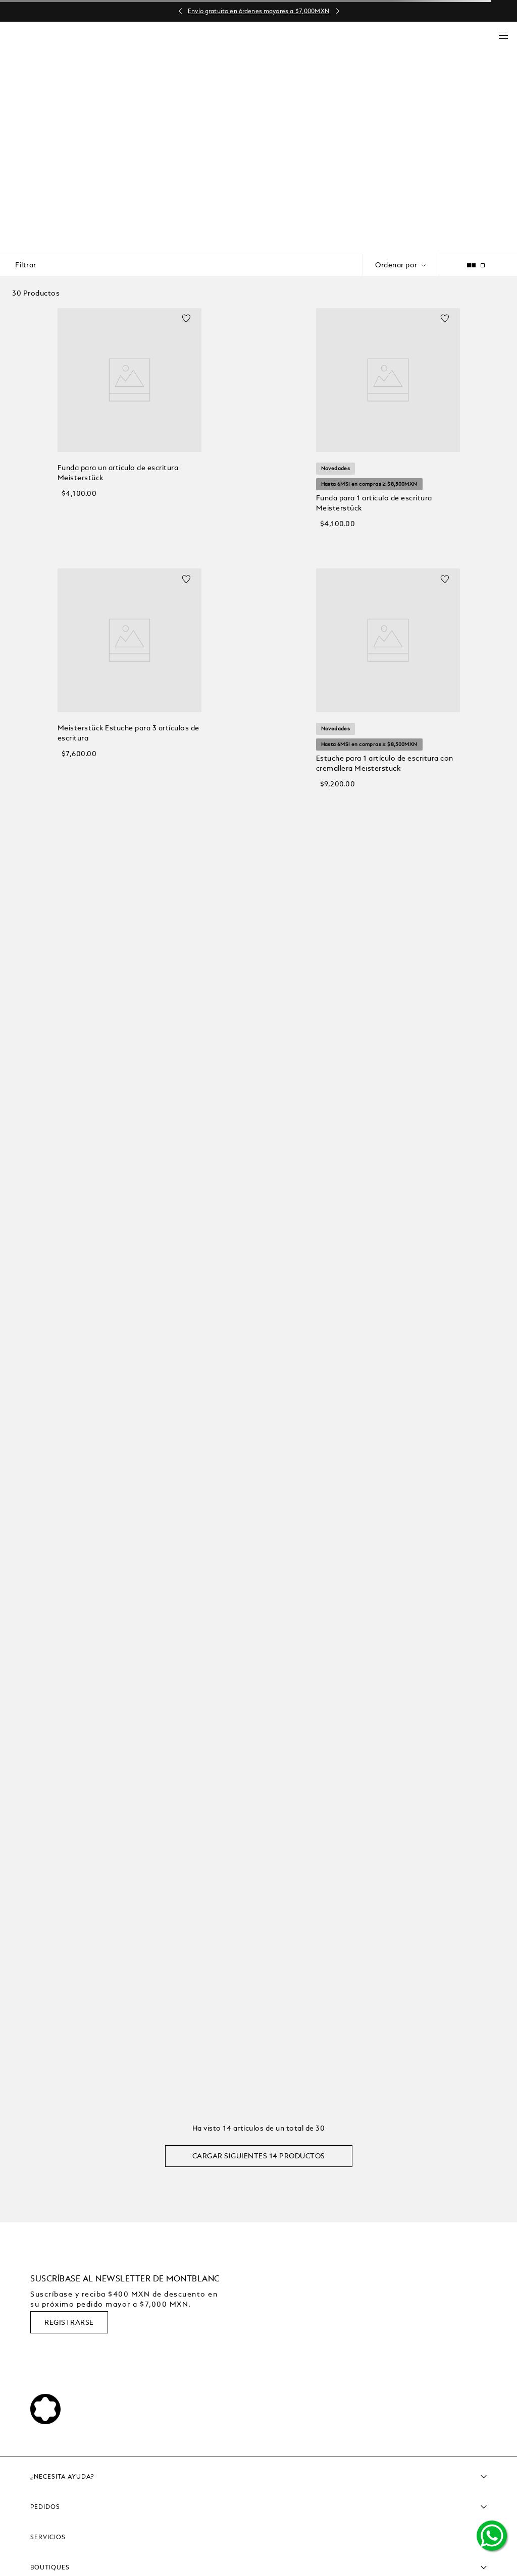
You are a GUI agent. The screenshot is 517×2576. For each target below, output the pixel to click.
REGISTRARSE (69, 2322)
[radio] (497, 265)
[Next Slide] (337, 11)
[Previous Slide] (180, 11)
